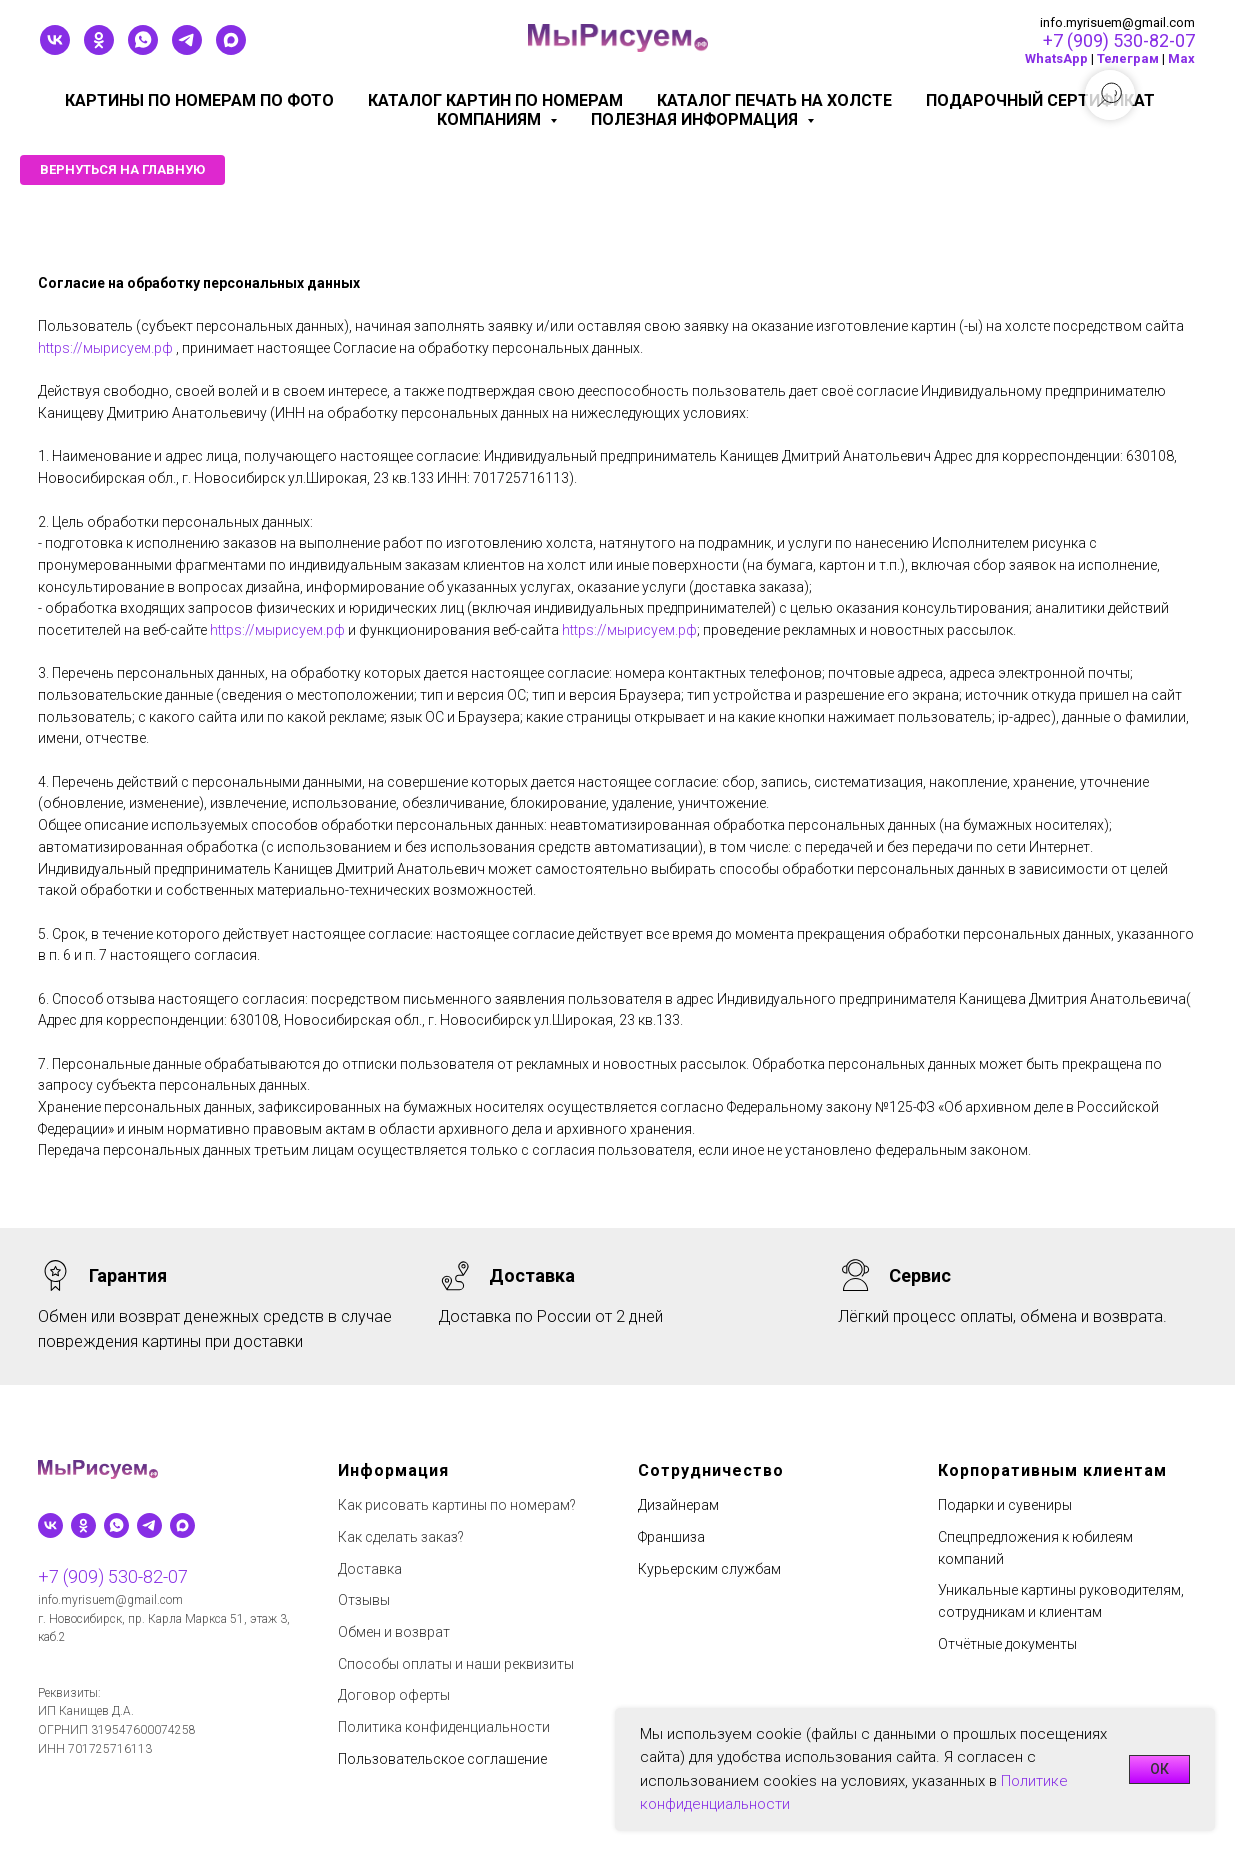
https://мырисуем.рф (105, 348)
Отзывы (364, 1600)
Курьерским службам (709, 1569)
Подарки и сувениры (1005, 1505)
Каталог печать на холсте (774, 100)
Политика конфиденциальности (444, 1727)
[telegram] (187, 49)
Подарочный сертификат (1040, 100)
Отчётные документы (1007, 1644)
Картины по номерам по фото (199, 100)
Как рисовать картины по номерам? (457, 1505)
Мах (1181, 58)
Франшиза (671, 1537)
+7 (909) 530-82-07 (1119, 40)
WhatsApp (1056, 58)
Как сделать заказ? (401, 1537)
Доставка (370, 1569)
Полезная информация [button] (696, 119)
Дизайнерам (678, 1505)
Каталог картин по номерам (495, 100)
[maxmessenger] (231, 49)
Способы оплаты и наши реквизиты (456, 1664)
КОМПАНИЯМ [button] (491, 119)
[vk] (55, 49)
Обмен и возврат (394, 1632)
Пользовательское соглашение (442, 1759)
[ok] (99, 49)
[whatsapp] (143, 49)
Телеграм (1128, 58)
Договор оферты (394, 1695)
